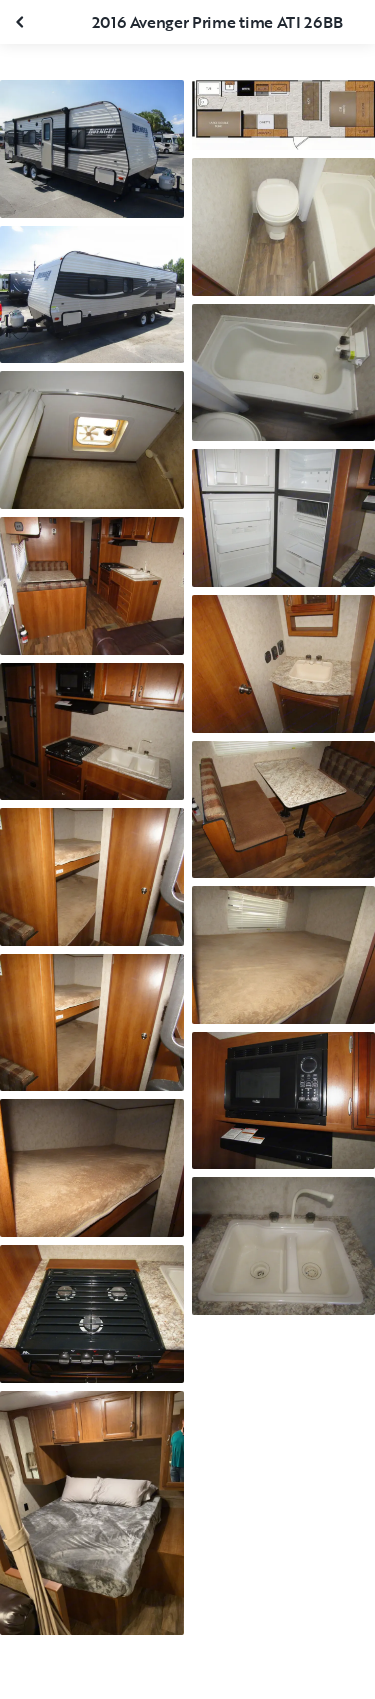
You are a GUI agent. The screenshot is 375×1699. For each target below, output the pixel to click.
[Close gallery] (22, 22)
